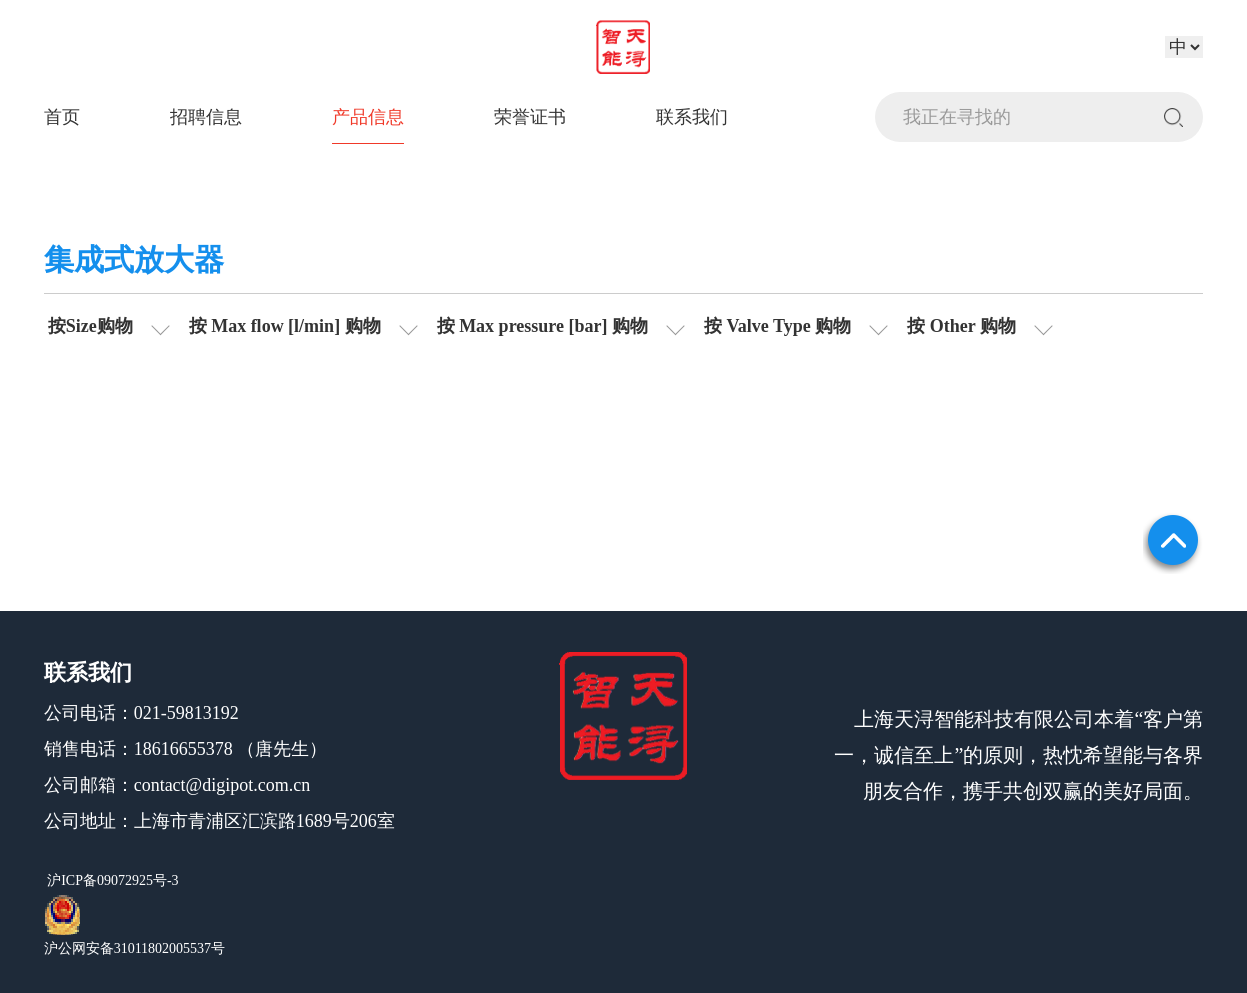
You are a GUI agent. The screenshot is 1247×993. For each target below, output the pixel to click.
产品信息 (368, 117)
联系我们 (692, 117)
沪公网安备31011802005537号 (134, 948)
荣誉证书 (530, 117)
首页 (62, 117)
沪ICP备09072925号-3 (111, 880)
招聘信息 (206, 117)
